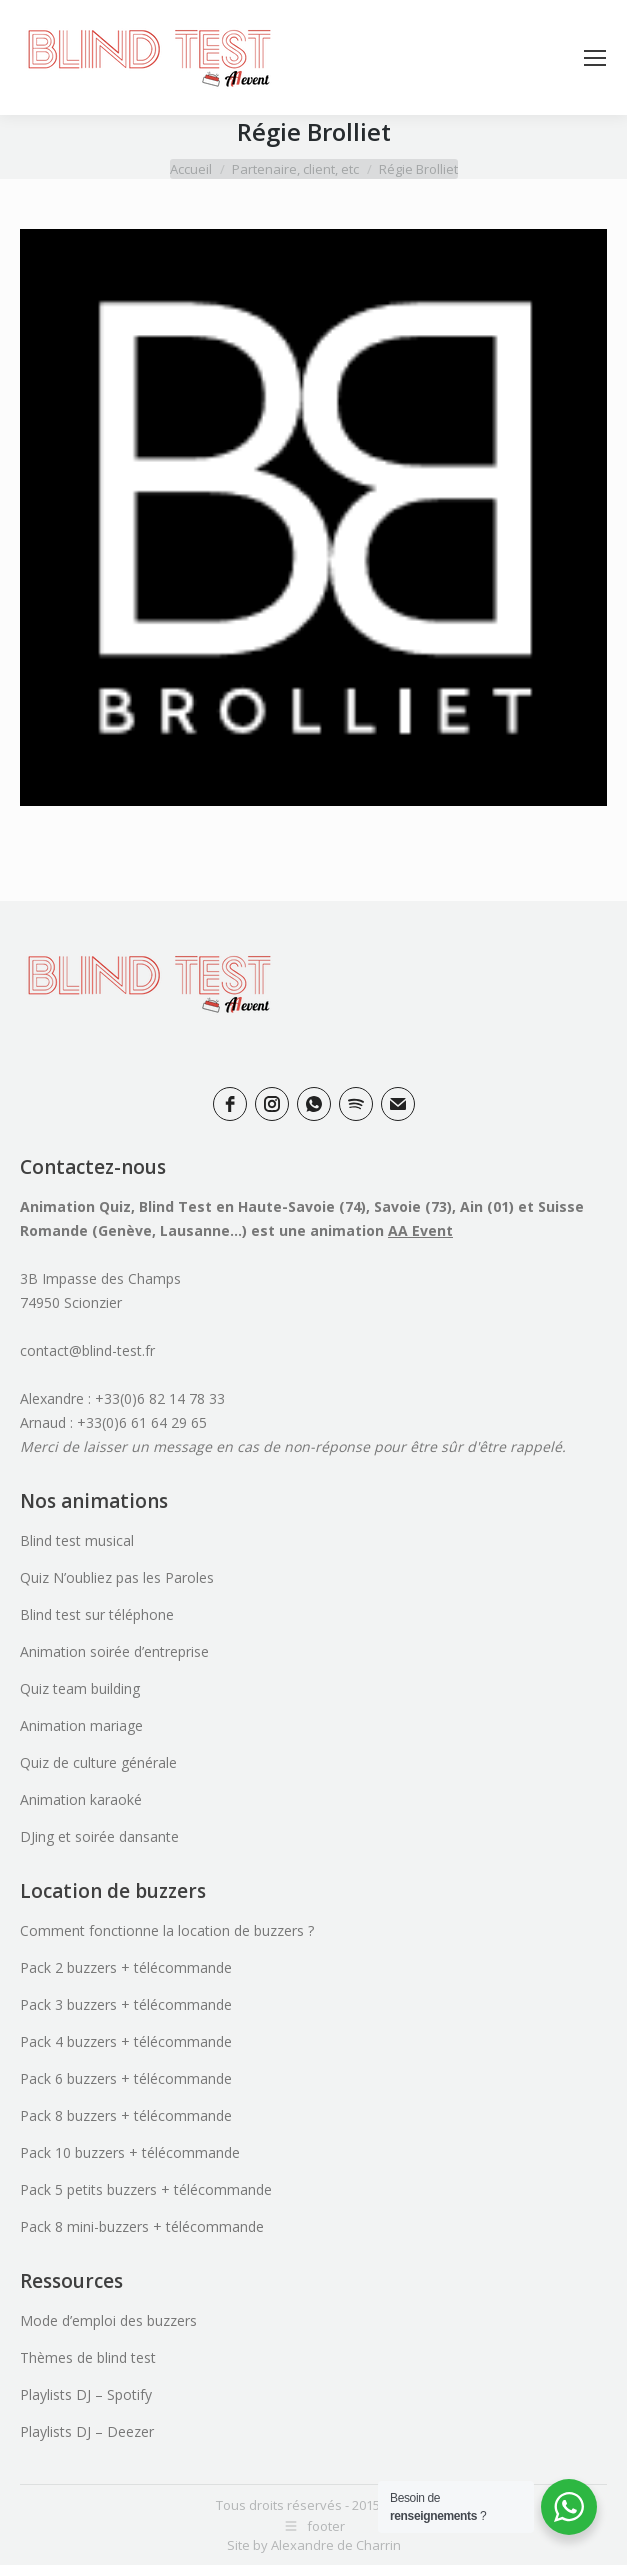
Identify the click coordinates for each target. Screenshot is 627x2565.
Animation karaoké (81, 1799)
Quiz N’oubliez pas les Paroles (117, 1577)
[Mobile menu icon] (595, 58)
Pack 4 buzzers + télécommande (126, 2041)
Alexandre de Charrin (336, 2545)
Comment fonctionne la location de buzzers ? (167, 1930)
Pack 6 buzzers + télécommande (126, 2078)
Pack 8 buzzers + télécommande (126, 2115)
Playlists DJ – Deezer (87, 2431)
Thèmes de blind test (88, 2357)
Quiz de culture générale (98, 1762)
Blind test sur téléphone (97, 1614)
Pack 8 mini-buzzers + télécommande (142, 2226)
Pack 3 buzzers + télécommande (126, 2004)
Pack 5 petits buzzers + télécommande (146, 2189)
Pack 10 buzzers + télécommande (130, 2152)
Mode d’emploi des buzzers (108, 2320)
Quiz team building (80, 1688)
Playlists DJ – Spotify (86, 2394)
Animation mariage (81, 1725)
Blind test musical (77, 1540)
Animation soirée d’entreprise (114, 1651)
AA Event (420, 1230)
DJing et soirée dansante (99, 1836)
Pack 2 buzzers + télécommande (126, 1967)
